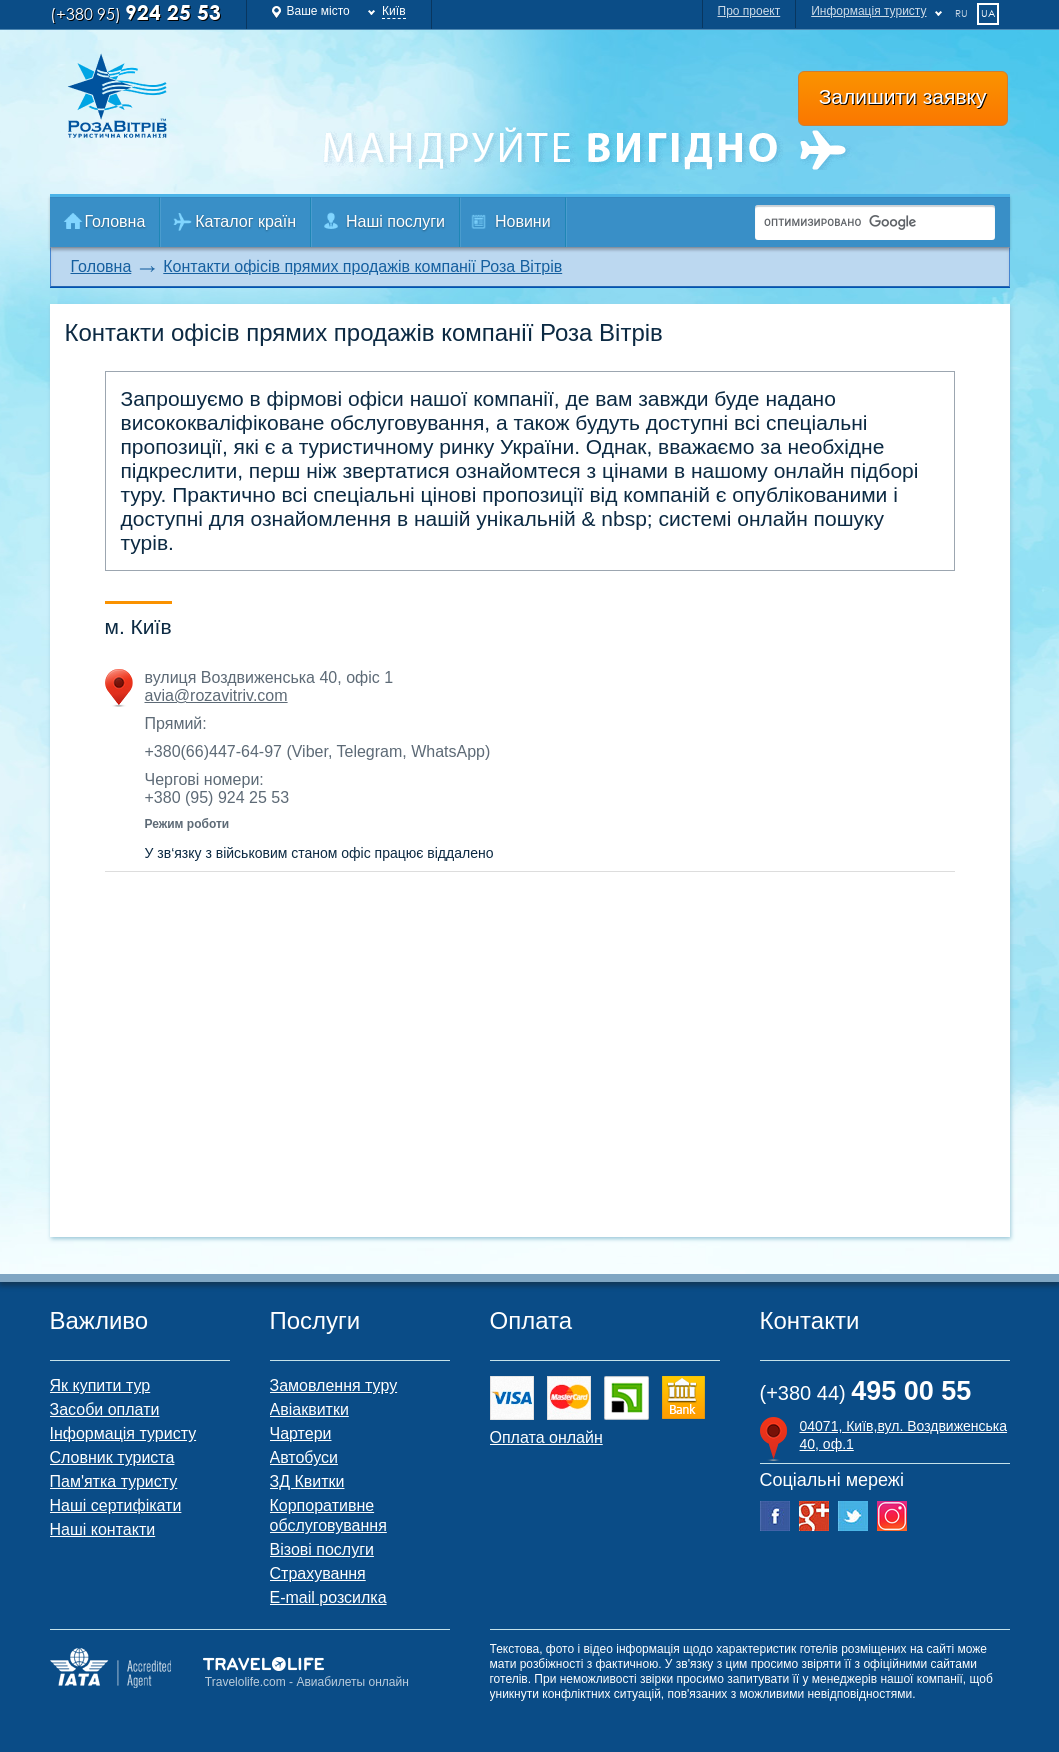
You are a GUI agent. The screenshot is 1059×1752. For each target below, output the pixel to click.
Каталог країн (245, 221)
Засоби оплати (105, 1409)
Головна (115, 221)
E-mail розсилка (328, 1597)
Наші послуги (395, 221)
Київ (393, 11)
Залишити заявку (903, 96)
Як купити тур (100, 1385)
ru (961, 13)
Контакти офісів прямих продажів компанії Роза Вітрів (362, 266)
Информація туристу (868, 11)
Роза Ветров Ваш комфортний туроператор (137, 96)
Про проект (749, 11)
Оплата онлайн (546, 1437)
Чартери (301, 1433)
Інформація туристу (123, 1433)
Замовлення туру (334, 1385)
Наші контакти (103, 1529)
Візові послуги (322, 1549)
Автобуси (304, 1457)
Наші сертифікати (116, 1505)
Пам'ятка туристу (114, 1481)
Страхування (318, 1573)
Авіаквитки (309, 1409)
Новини (523, 221)
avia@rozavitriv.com (216, 695)
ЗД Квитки (307, 1481)
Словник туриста (112, 1457)
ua (988, 13)
